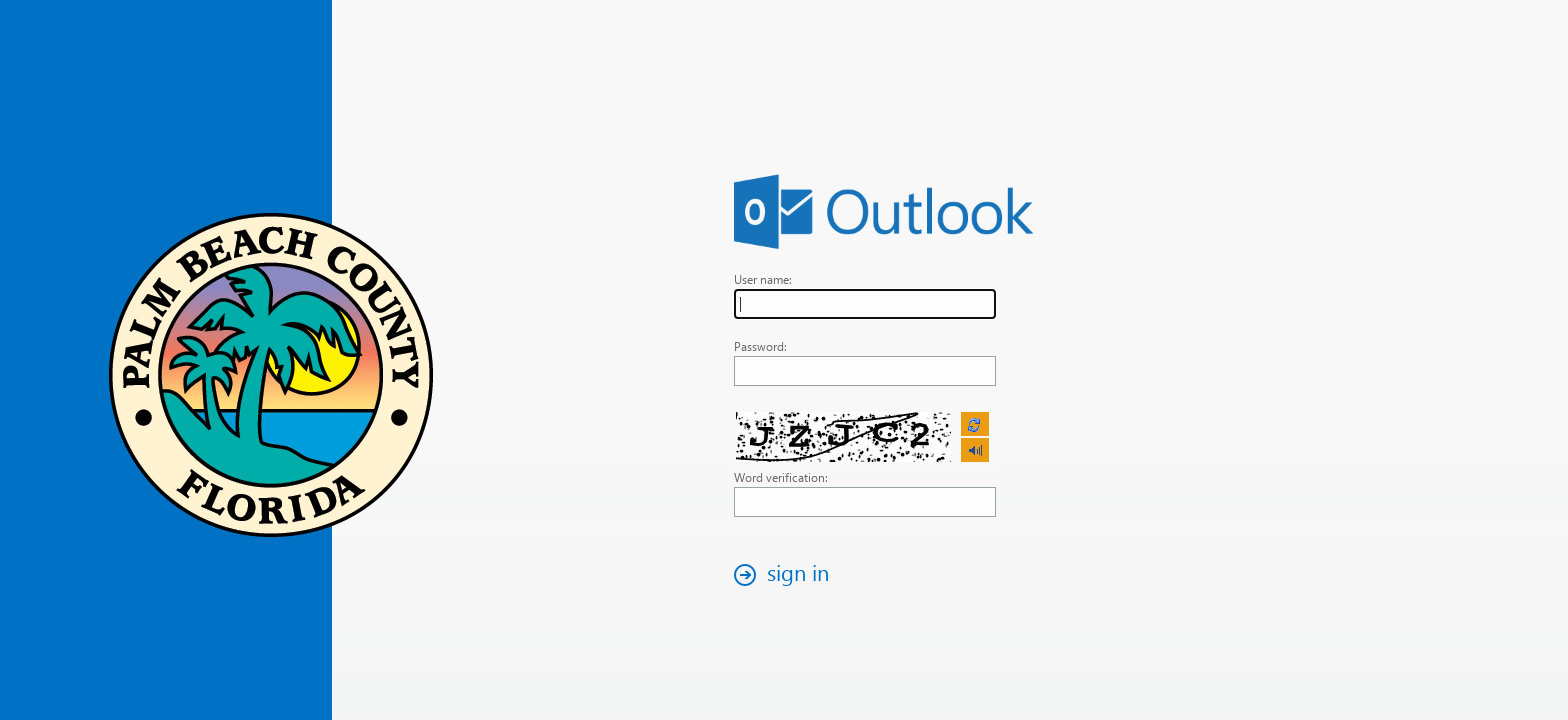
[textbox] (865, 304)
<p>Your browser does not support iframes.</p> (864, 438)
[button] (787, 574)
